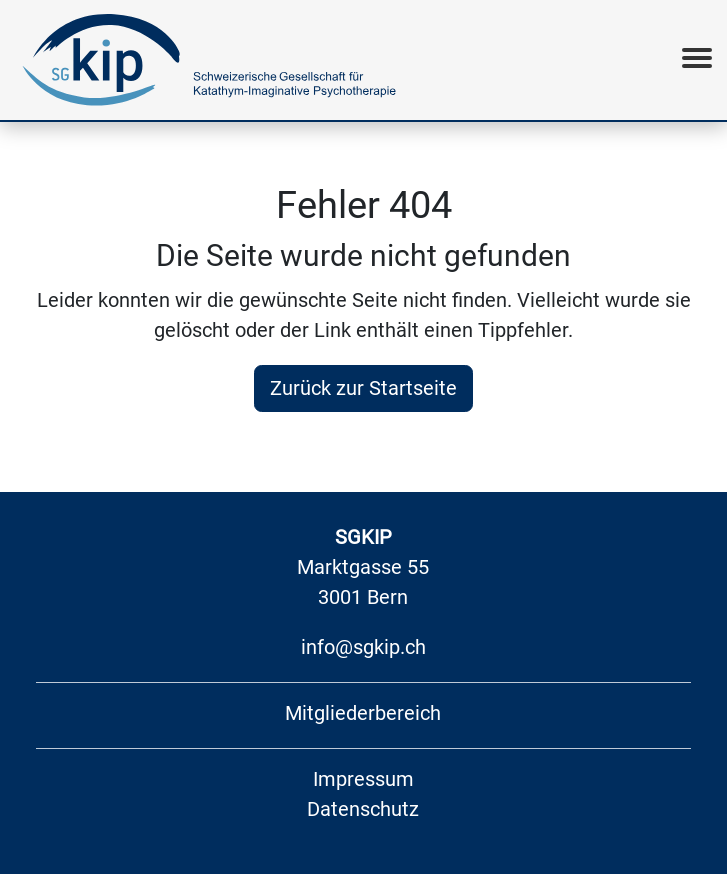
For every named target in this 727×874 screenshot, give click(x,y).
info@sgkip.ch (363, 647)
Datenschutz (363, 809)
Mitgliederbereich (363, 713)
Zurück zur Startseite (363, 388)
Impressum (363, 779)
